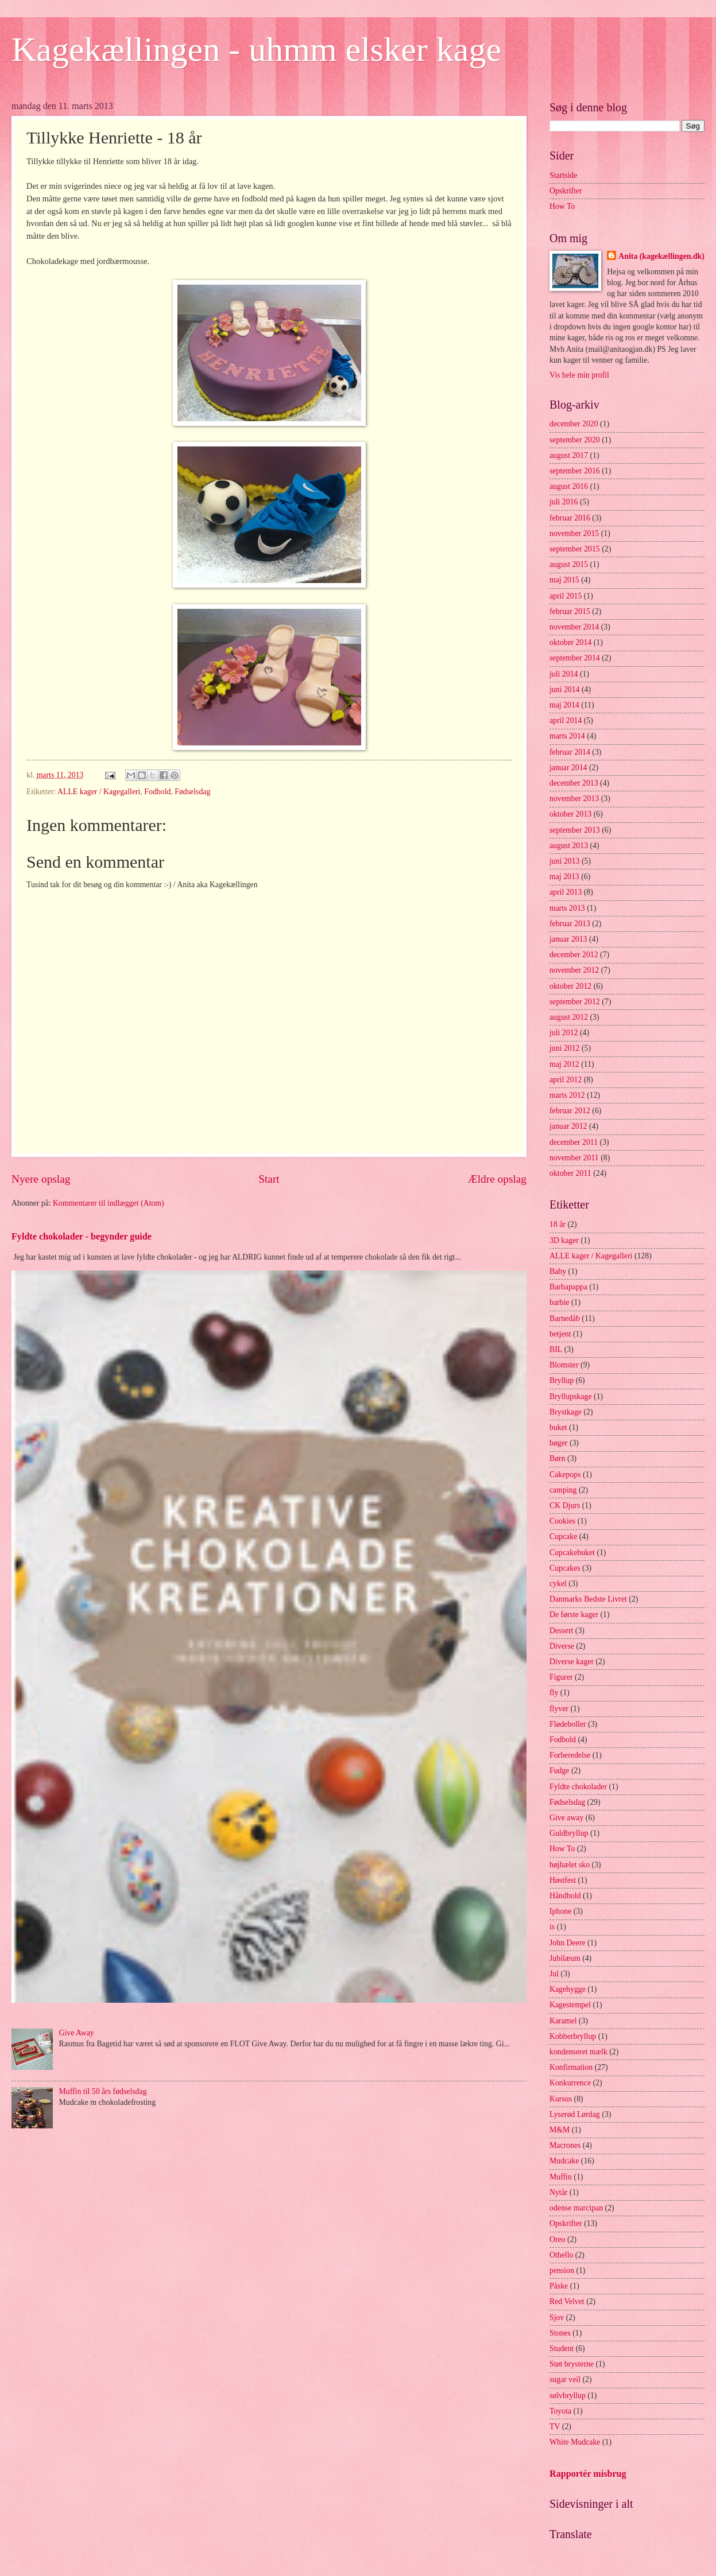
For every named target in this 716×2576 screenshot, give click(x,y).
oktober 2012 (570, 986)
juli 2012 (563, 1032)
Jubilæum (564, 1958)
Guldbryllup (568, 1833)
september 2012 (574, 1001)
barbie (559, 1302)
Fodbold (157, 791)
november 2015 (574, 533)
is (552, 1926)
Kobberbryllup (572, 2036)
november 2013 (574, 798)
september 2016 (574, 471)
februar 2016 (569, 518)
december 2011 (573, 1142)
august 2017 (568, 455)
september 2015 (574, 549)
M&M (559, 2130)
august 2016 (568, 486)
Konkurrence (570, 2082)
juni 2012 (564, 1048)
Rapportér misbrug (587, 2473)
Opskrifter (565, 191)
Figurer (561, 1677)
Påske (558, 2286)
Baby (557, 1271)
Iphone (560, 1911)
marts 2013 (567, 908)
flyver (558, 1708)
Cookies (562, 1521)
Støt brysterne (571, 2364)
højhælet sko (569, 1864)
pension (561, 2270)
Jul (554, 1973)
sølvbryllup (567, 2395)
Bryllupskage (570, 1396)
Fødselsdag (192, 791)
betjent (560, 1334)
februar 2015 (569, 611)
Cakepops (564, 1474)
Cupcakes (564, 1568)
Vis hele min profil (579, 375)
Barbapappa (568, 1287)
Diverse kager (571, 1661)
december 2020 (573, 423)
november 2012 (574, 970)
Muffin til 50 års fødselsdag (103, 2091)
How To (562, 206)
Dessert (561, 1630)
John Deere (567, 1942)
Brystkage (565, 1412)
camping (563, 1490)
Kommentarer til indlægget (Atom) (108, 1203)
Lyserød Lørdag (574, 2114)
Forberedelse (569, 1755)
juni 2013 (564, 861)
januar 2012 (568, 1126)
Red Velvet (567, 2301)
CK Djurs (564, 1505)
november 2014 (574, 627)
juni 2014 (564, 689)
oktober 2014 (570, 642)
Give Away (76, 2033)
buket (558, 1427)
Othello (561, 2255)
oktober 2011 (570, 1173)
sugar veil (564, 2379)
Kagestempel (570, 2004)
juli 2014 (563, 674)
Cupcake (563, 1536)
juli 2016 (563, 502)
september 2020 (574, 440)
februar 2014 (569, 752)
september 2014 (574, 658)
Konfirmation (571, 2067)
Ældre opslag (497, 1179)
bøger (558, 1443)
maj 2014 (564, 705)
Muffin (560, 2177)
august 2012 (568, 1017)
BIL (555, 1349)
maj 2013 (564, 876)
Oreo (557, 2239)
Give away (566, 1817)
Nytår (558, 2192)
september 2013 (574, 830)
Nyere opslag (40, 1179)
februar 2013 (569, 923)
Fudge (559, 1770)
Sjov (556, 2317)
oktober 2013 (570, 814)
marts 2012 (567, 1095)
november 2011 (574, 1157)
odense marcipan (576, 2208)
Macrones (564, 2145)
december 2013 (573, 783)
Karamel (563, 2020)
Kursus (560, 2099)
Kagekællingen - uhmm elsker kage (256, 49)
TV (554, 2426)
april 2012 (565, 1079)
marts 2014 (567, 736)
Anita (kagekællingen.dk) (661, 256)
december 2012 (573, 954)
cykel (558, 1583)
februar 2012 (569, 1110)
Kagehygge (567, 1989)
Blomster (564, 1365)
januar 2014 (568, 767)
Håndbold (564, 1895)
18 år (557, 1224)
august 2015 (568, 564)
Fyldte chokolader (578, 1786)
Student (561, 2348)
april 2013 (565, 892)
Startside (563, 175)
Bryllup (561, 1380)
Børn (557, 1458)
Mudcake (564, 2161)
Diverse (561, 1646)
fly (553, 1692)
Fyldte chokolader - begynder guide (81, 1236)
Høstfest (562, 1880)
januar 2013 (568, 939)
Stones (560, 2333)
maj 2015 (564, 580)
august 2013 (568, 845)
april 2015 (565, 596)
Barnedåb (564, 1318)
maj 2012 (564, 1064)
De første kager (573, 1614)
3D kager (564, 1240)
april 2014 (565, 720)
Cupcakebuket (572, 1552)
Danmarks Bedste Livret (588, 1599)
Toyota (560, 2411)
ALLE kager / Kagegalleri (98, 791)
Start (268, 1179)
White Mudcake (575, 2442)
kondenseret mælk (578, 2051)
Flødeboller (567, 1724)
